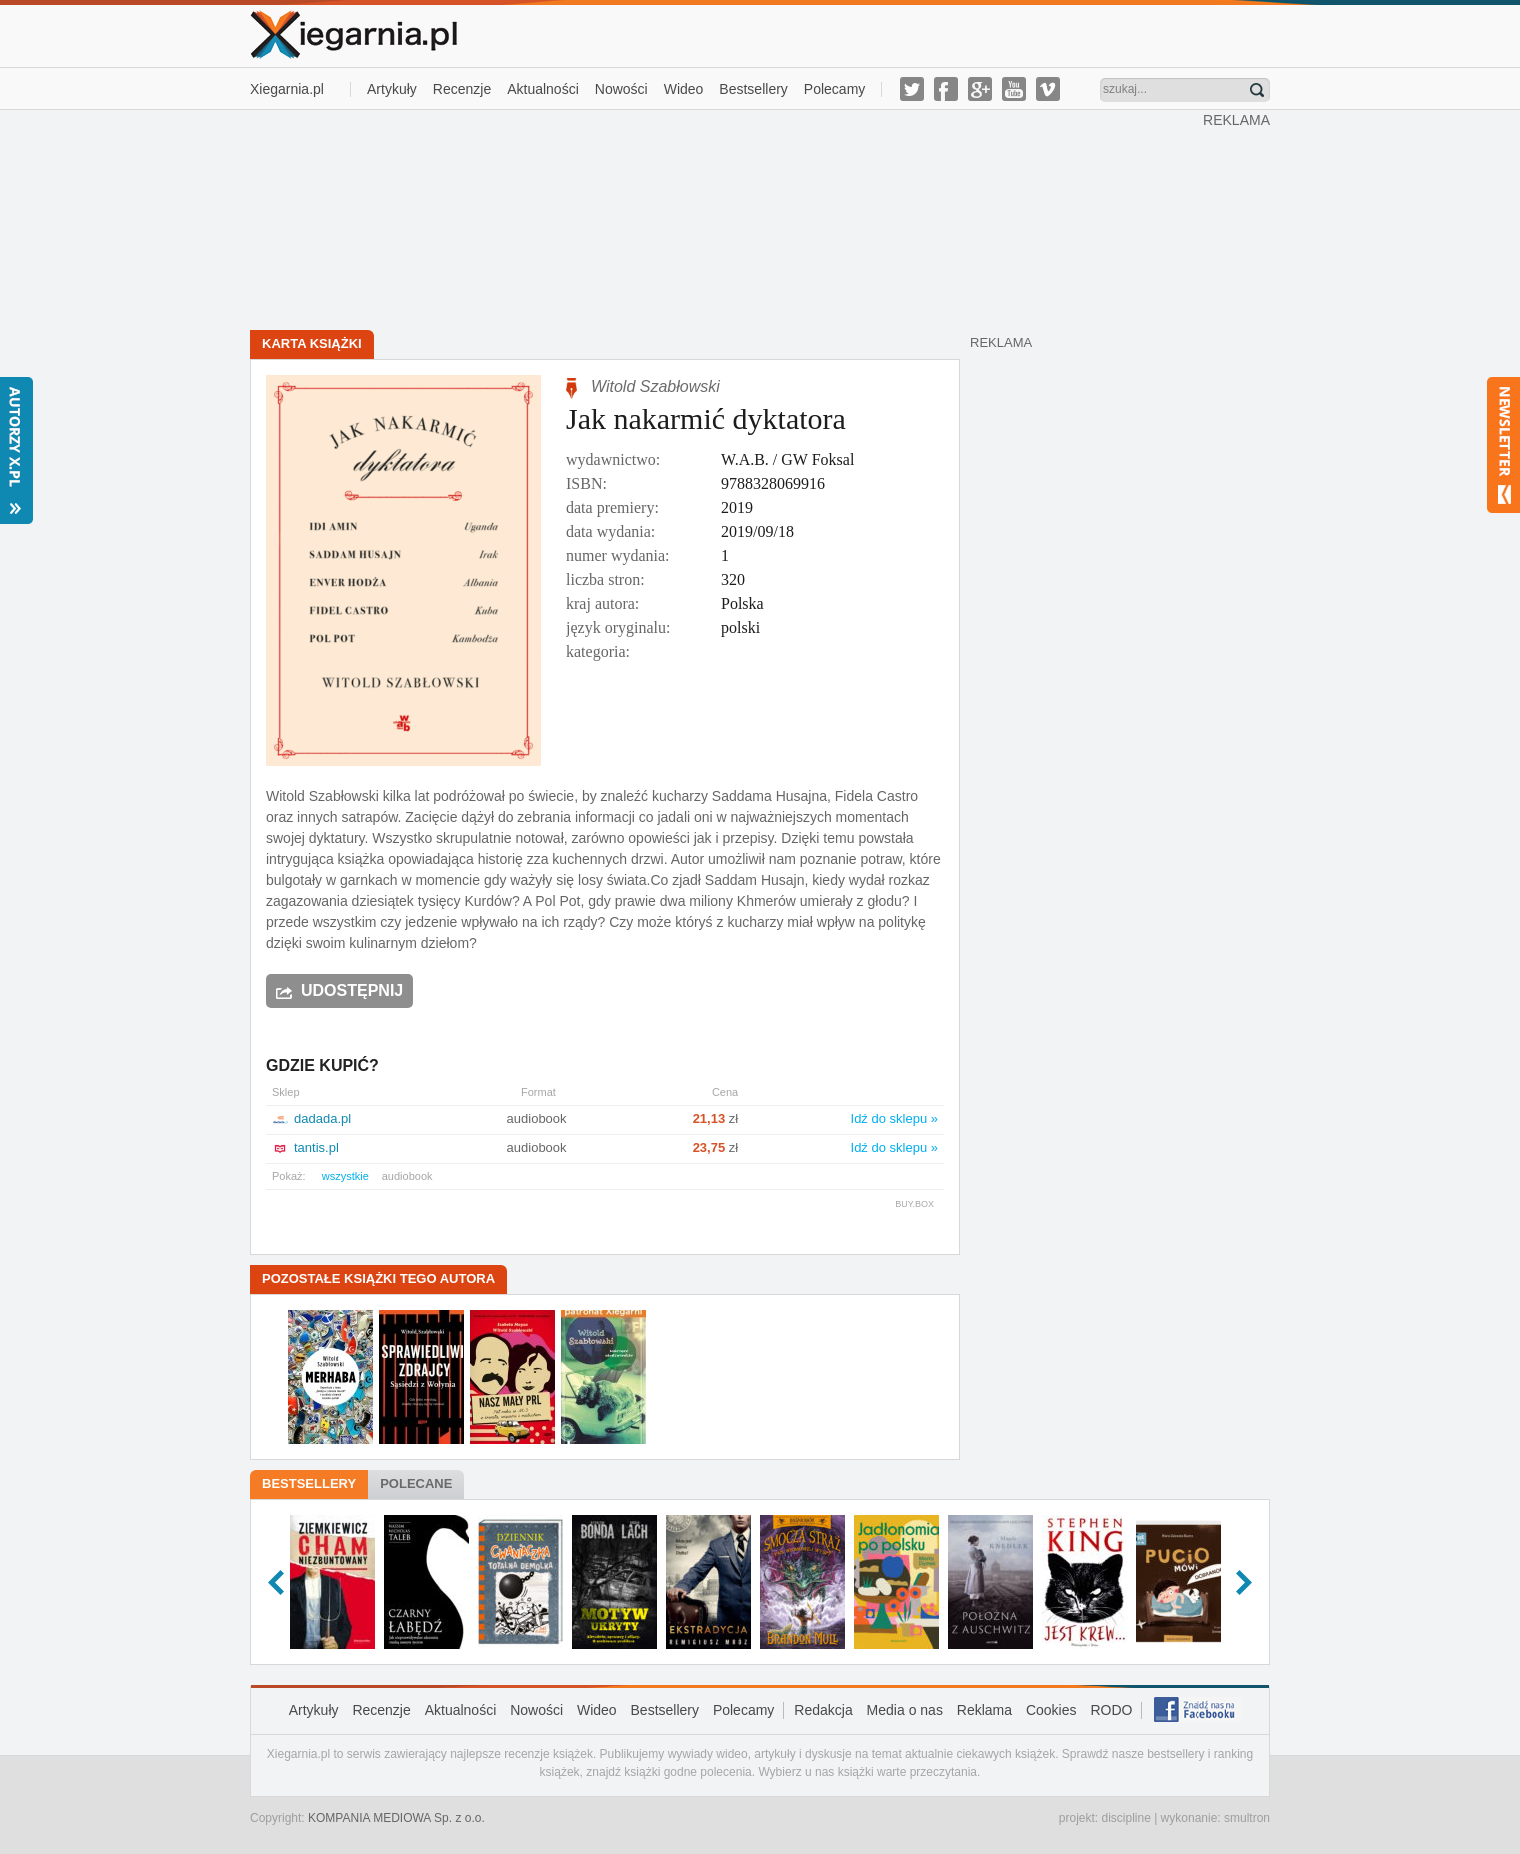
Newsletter (1503, 445)
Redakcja (823, 1710)
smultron (1247, 1818)
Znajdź (1257, 90)
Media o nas (905, 1710)
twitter (912, 89)
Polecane (416, 1483)
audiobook (407, 1176)
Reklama (984, 1710)
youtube (1014, 89)
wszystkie (345, 1176)
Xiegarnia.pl (287, 89)
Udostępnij (352, 990)
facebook (946, 89)
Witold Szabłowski (655, 386)
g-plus (980, 89)
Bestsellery (753, 89)
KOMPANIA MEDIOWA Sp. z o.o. (396, 1818)
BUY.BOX (914, 1204)
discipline (1125, 1818)
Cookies (1051, 1710)
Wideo (684, 89)
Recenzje (462, 89)
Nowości (621, 89)
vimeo (1048, 89)
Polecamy (834, 89)
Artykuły (392, 89)
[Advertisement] (727, 218)
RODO (1111, 1710)
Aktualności (543, 89)
